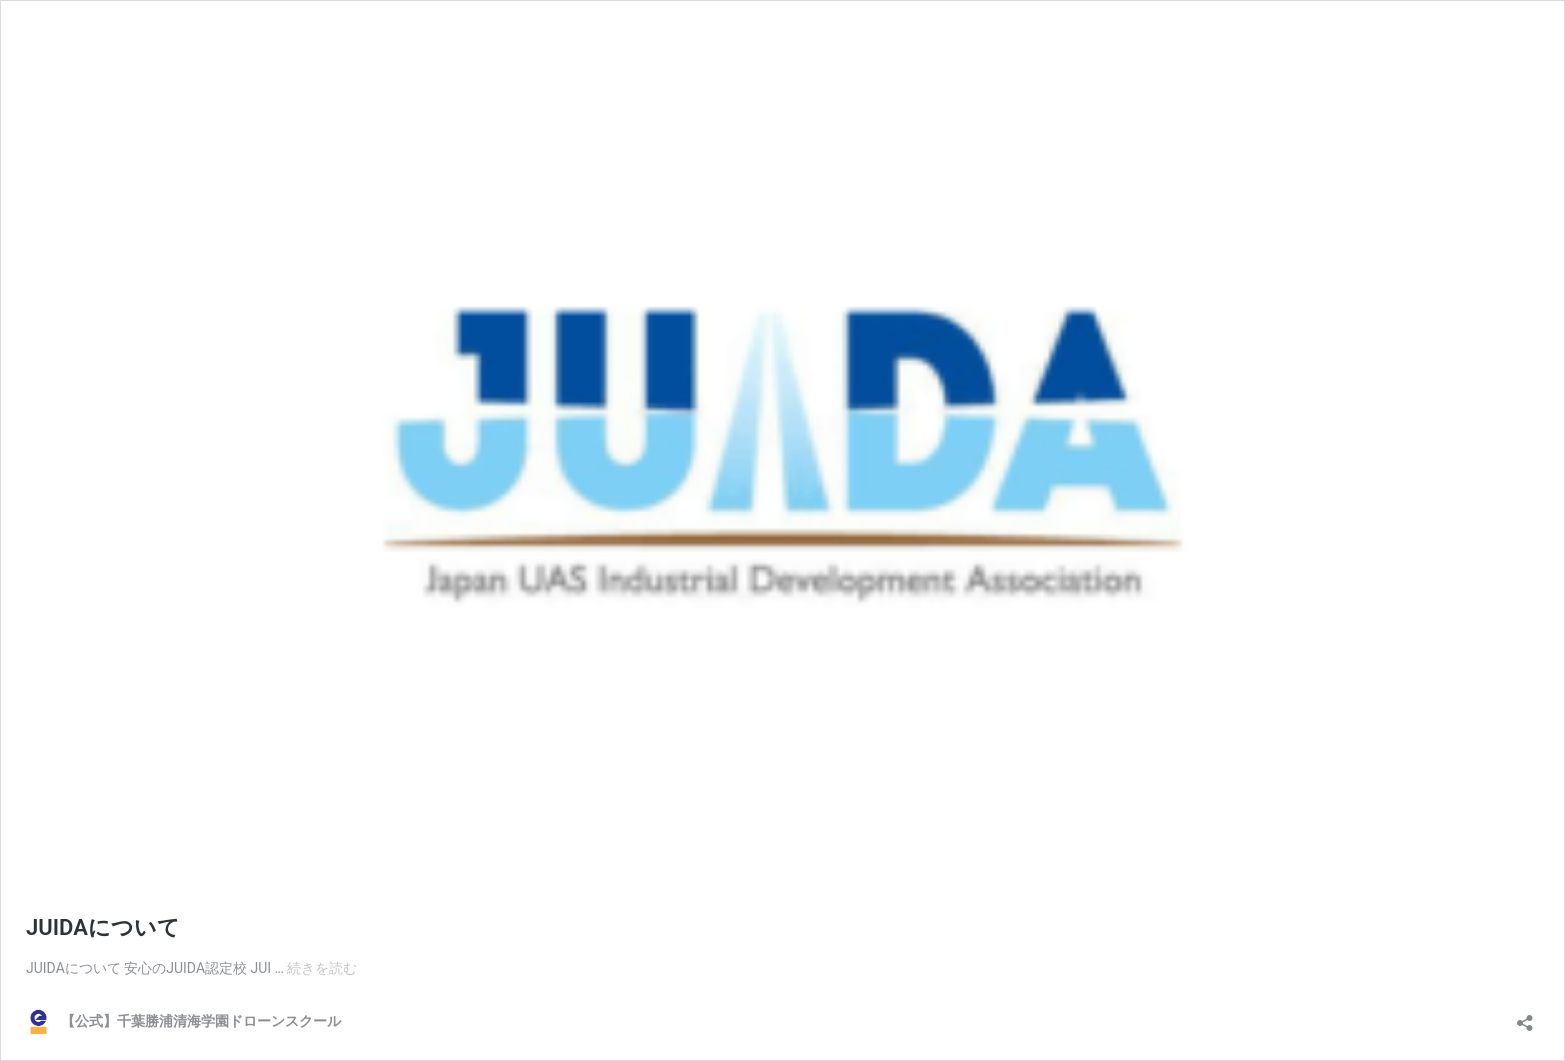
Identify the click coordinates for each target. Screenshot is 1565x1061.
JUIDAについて (103, 927)
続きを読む (322, 968)
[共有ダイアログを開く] (1525, 1016)
